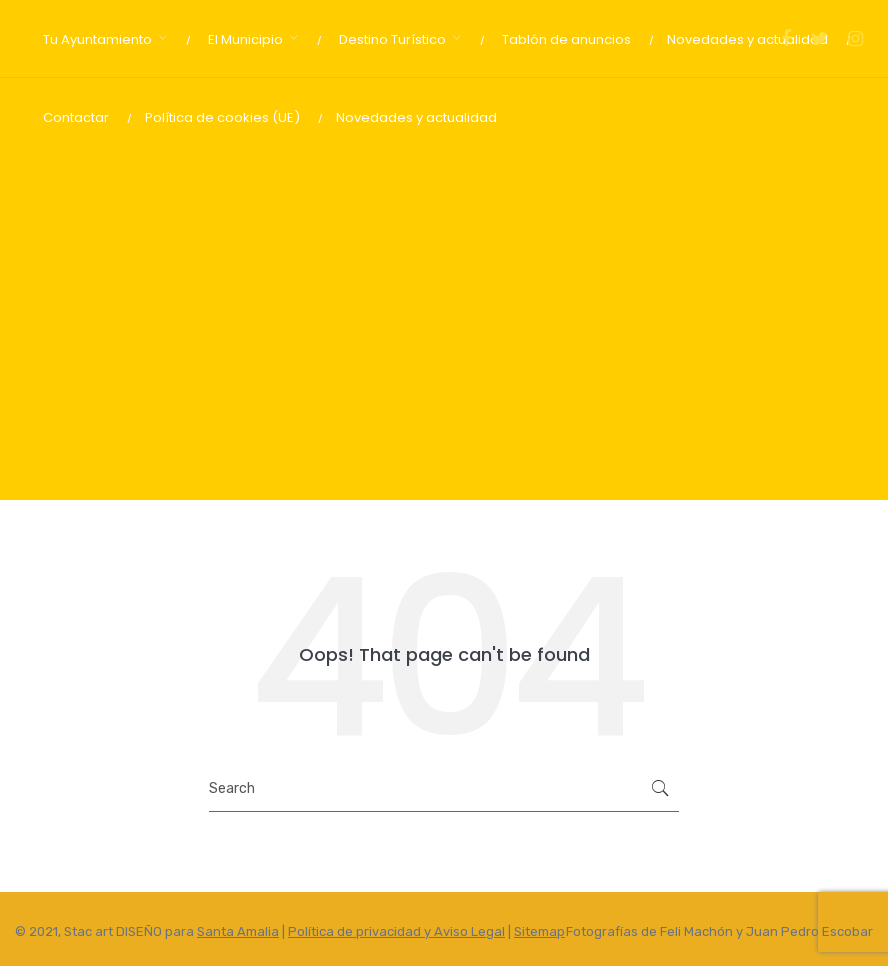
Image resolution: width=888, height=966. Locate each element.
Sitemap (539, 931)
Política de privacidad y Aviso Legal (396, 931)
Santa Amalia (238, 931)
